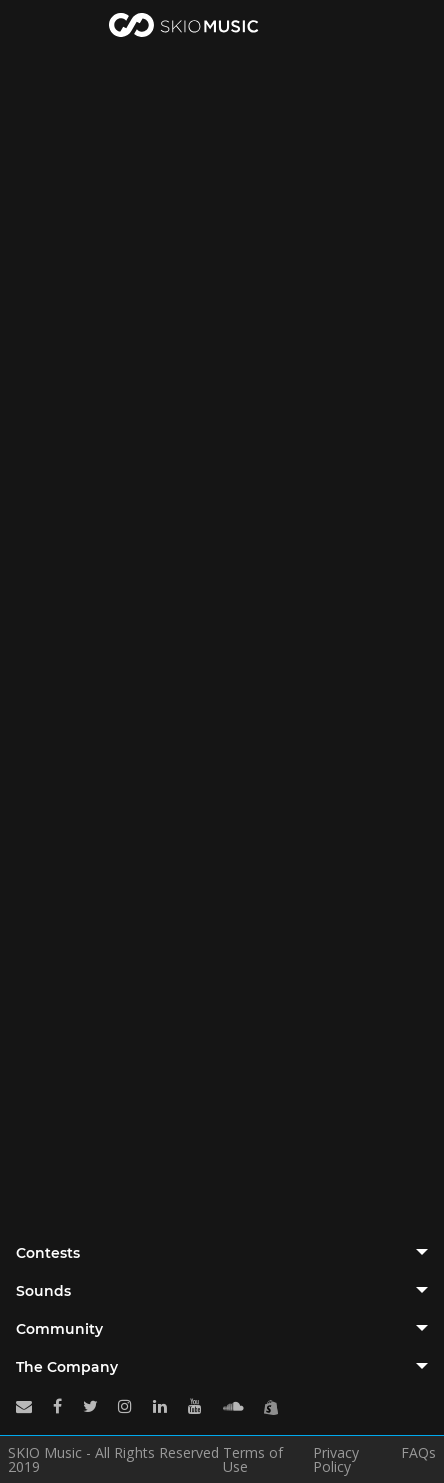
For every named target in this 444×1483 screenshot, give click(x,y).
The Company (67, 1367)
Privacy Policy (336, 1460)
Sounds (43, 1291)
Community (59, 1329)
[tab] (222, 1253)
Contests (48, 1253)
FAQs (418, 1454)
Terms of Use (253, 1460)
